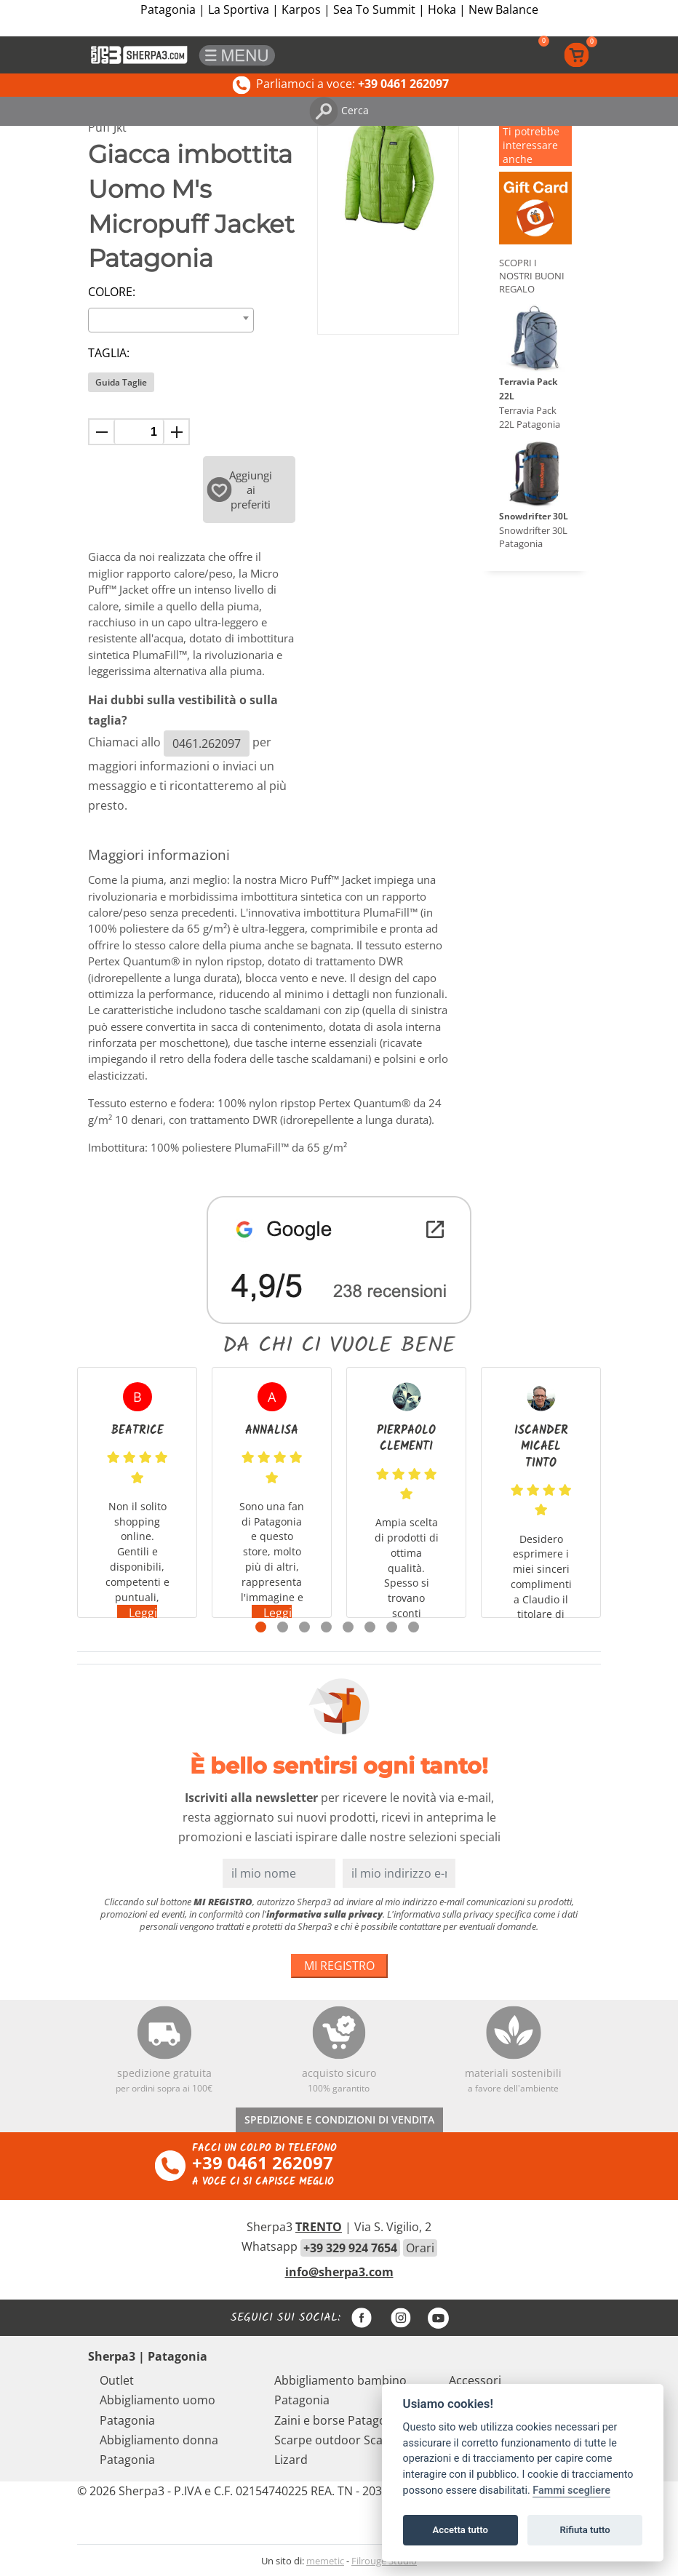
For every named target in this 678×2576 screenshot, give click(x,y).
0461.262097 (206, 743)
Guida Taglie (121, 382)
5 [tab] (348, 1627)
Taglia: (108, 353)
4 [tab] (326, 1627)
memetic (325, 2560)
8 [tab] (413, 1627)
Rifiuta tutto (584, 2529)
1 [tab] (260, 1627)
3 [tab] (304, 1627)
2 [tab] (282, 1627)
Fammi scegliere (571, 2490)
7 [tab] (391, 1627)
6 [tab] (369, 1627)
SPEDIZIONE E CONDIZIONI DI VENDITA (339, 2119)
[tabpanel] (137, 1492)
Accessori (475, 2380)
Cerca (339, 110)
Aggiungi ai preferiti (240, 490)
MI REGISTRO (339, 1966)
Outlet (117, 2380)
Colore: (111, 292)
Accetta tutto (460, 2529)
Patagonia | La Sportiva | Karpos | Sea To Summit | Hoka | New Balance (339, 9)
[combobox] (171, 320)
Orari (420, 2248)
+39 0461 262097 (262, 2162)
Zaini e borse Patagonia (338, 2420)
